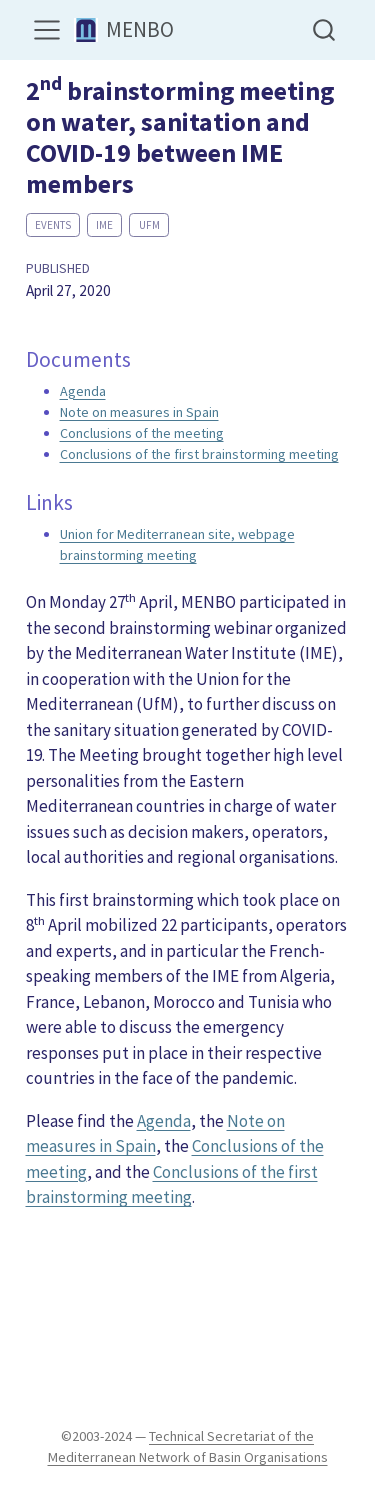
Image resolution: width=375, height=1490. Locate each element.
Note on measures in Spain (139, 412)
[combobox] (325, 29)
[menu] (47, 30)
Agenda (83, 391)
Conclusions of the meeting (142, 433)
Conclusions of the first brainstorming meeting (199, 454)
